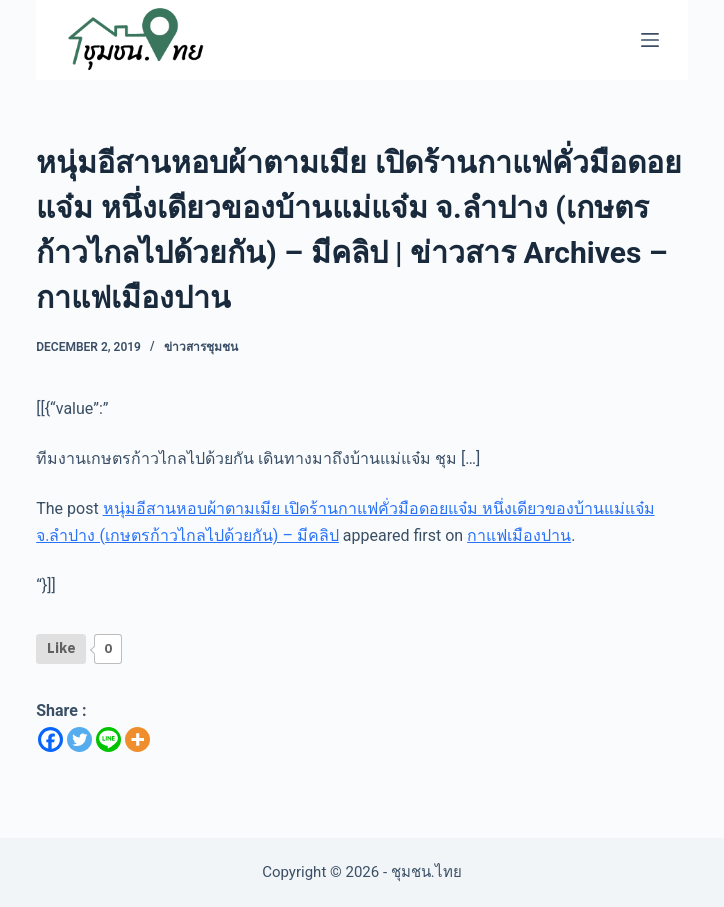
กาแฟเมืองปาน (519, 535)
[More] (137, 739)
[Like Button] (61, 649)
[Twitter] (79, 739)
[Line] (108, 739)
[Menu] (650, 40)
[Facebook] (50, 739)
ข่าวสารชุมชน (201, 347)
